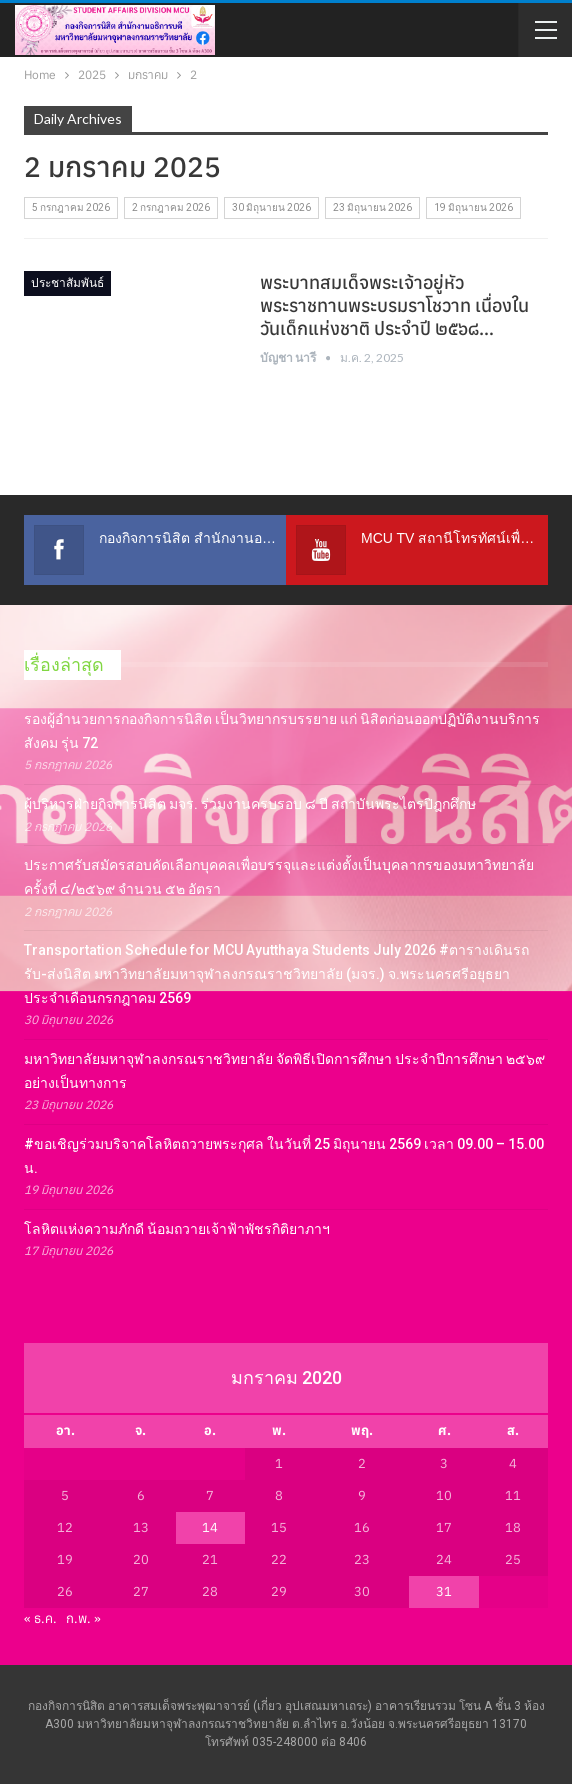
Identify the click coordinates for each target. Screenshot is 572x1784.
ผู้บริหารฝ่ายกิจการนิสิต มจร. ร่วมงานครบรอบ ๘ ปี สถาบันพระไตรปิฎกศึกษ (250, 804)
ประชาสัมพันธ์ (67, 283)
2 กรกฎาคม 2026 (171, 207)
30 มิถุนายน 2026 (271, 207)
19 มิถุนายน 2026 (473, 207)
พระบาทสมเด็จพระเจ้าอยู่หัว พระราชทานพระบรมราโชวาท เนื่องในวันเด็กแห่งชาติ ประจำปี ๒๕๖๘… (394, 305)
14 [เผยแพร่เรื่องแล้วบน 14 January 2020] (210, 1527)
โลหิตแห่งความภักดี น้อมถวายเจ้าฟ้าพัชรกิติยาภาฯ (177, 1229)
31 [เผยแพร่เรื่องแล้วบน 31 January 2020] (444, 1591)
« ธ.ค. (40, 1618)
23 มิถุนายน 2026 (372, 207)
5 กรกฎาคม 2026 (71, 207)
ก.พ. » (83, 1618)
